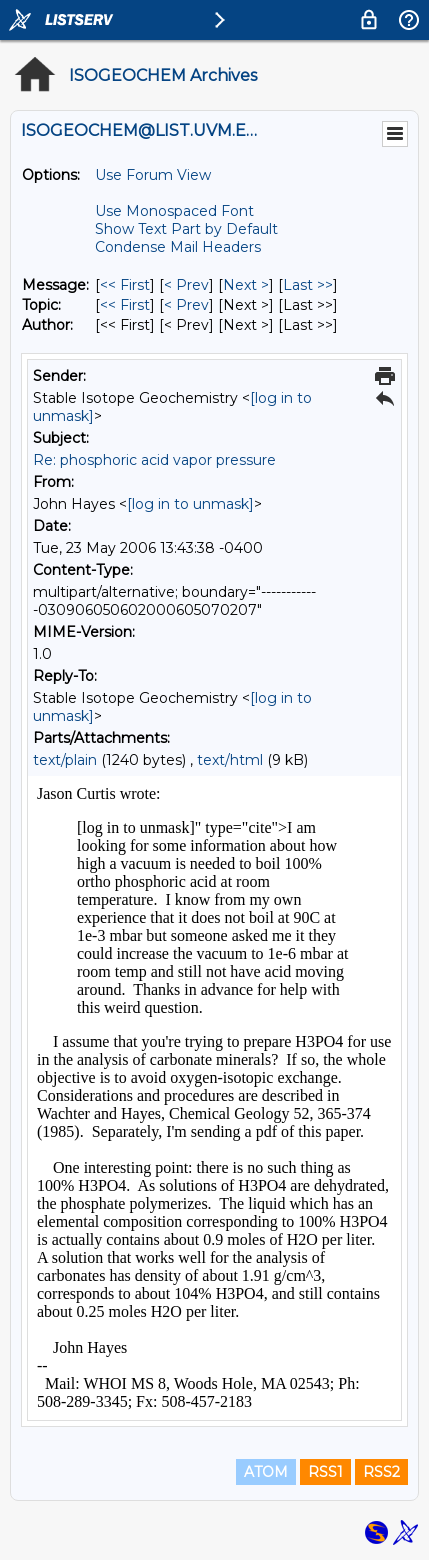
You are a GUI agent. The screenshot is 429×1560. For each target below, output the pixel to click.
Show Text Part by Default (186, 229)
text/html (230, 760)
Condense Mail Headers (178, 247)
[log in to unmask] (190, 504)
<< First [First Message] (125, 285)
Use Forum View (153, 175)
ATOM (266, 1472)
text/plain (65, 760)
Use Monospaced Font (174, 211)
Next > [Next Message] (246, 285)
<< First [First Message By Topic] (125, 305)
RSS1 (325, 1472)
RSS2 (381, 1472)
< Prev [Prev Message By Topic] (186, 305)
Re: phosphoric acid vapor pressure (154, 460)
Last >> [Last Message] (308, 285)
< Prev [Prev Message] (186, 285)
